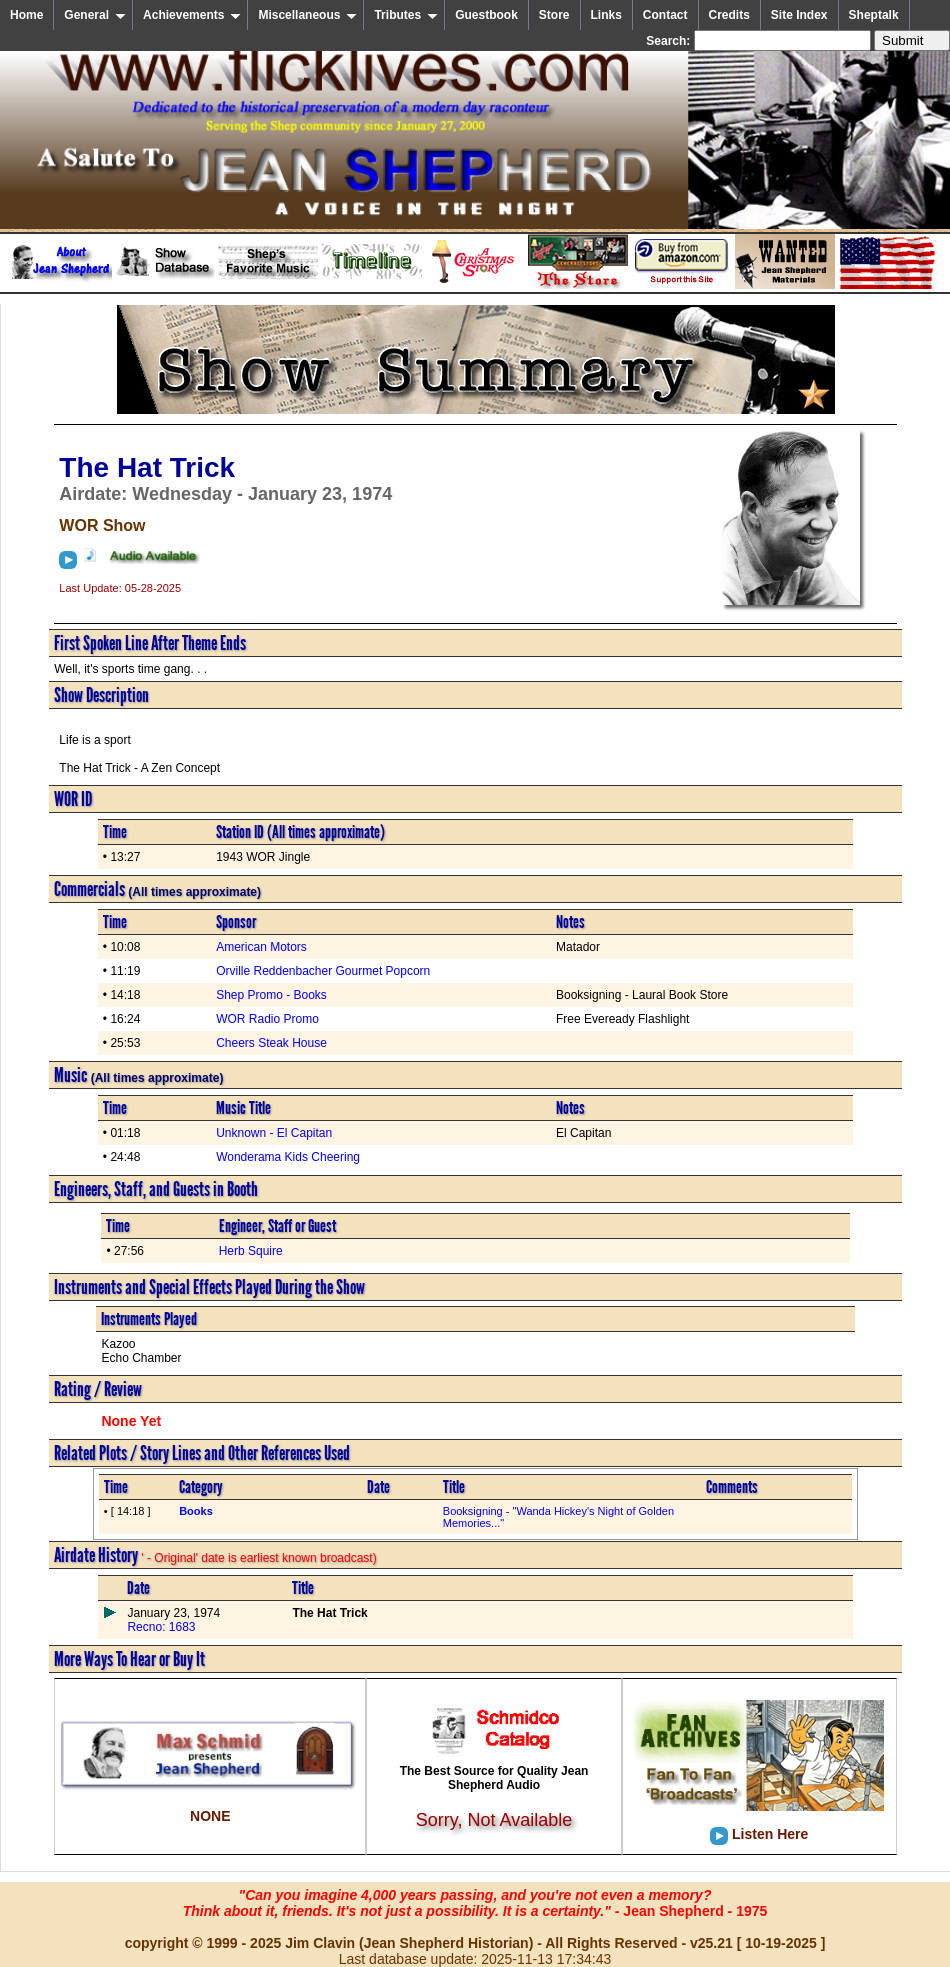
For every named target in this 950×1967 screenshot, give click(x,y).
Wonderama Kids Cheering (288, 1157)
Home (26, 15)
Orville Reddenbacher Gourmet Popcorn (323, 971)
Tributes (406, 15)
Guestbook (486, 15)
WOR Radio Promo (267, 1019)
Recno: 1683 (161, 1627)
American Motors (261, 947)
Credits (729, 15)
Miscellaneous (307, 15)
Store (554, 15)
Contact (665, 15)
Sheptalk (874, 15)
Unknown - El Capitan (274, 1133)
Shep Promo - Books (271, 995)
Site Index (799, 15)
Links (606, 15)
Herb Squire (251, 1251)
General (95, 15)
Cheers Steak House (271, 1043)
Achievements (192, 15)
